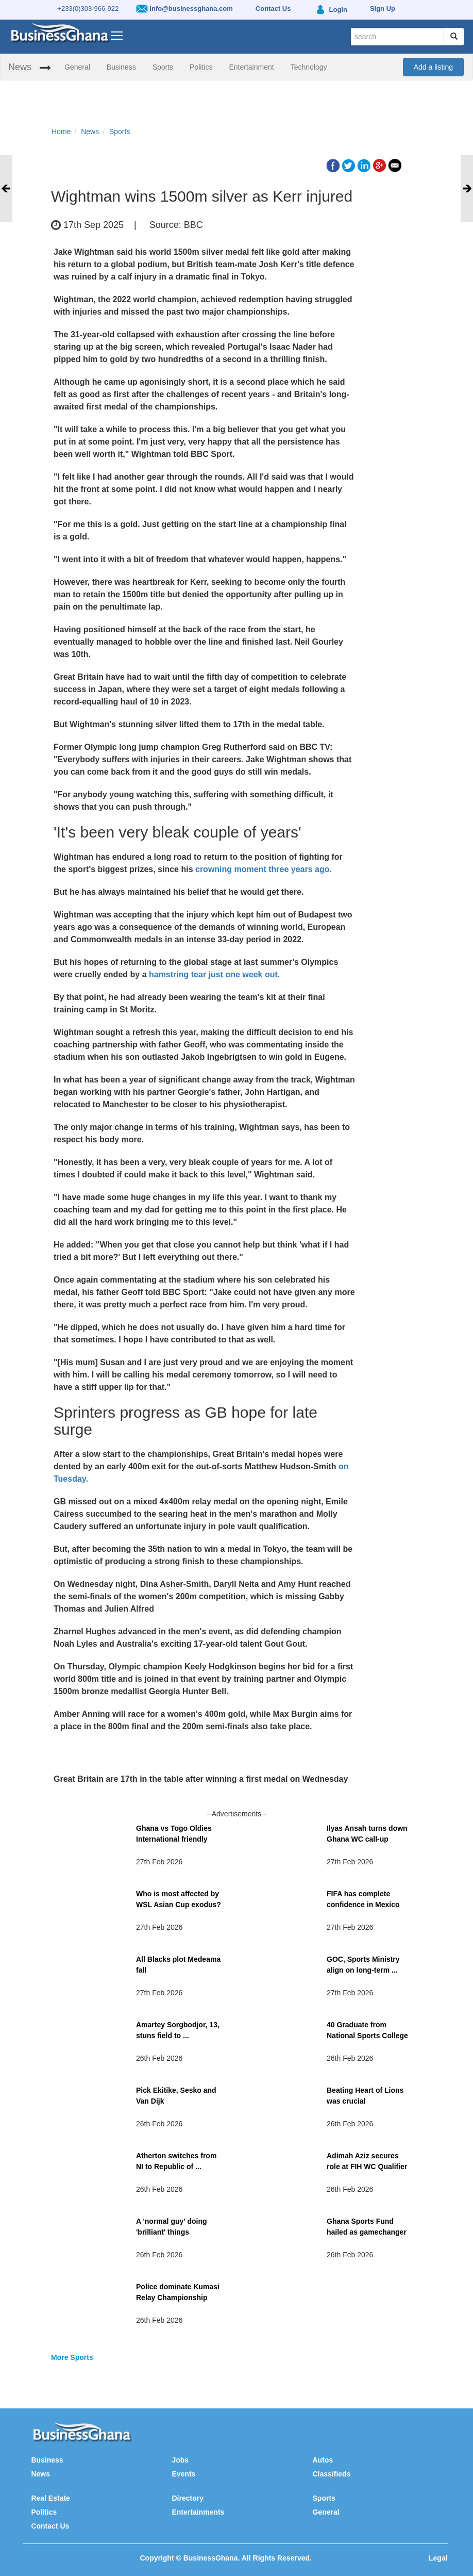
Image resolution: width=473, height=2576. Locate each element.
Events (183, 2474)
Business (121, 67)
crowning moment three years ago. (263, 869)
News (19, 67)
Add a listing (433, 67)
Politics (201, 67)
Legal (438, 2558)
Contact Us (50, 2526)
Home (61, 131)
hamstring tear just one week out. (214, 974)
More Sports (72, 2357)
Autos (323, 2460)
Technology (309, 67)
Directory (187, 2498)
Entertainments (198, 2512)
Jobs (180, 2460)
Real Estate (50, 2498)
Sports (163, 67)
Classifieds (332, 2474)
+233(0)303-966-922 (88, 8)
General (77, 67)
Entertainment (251, 67)
